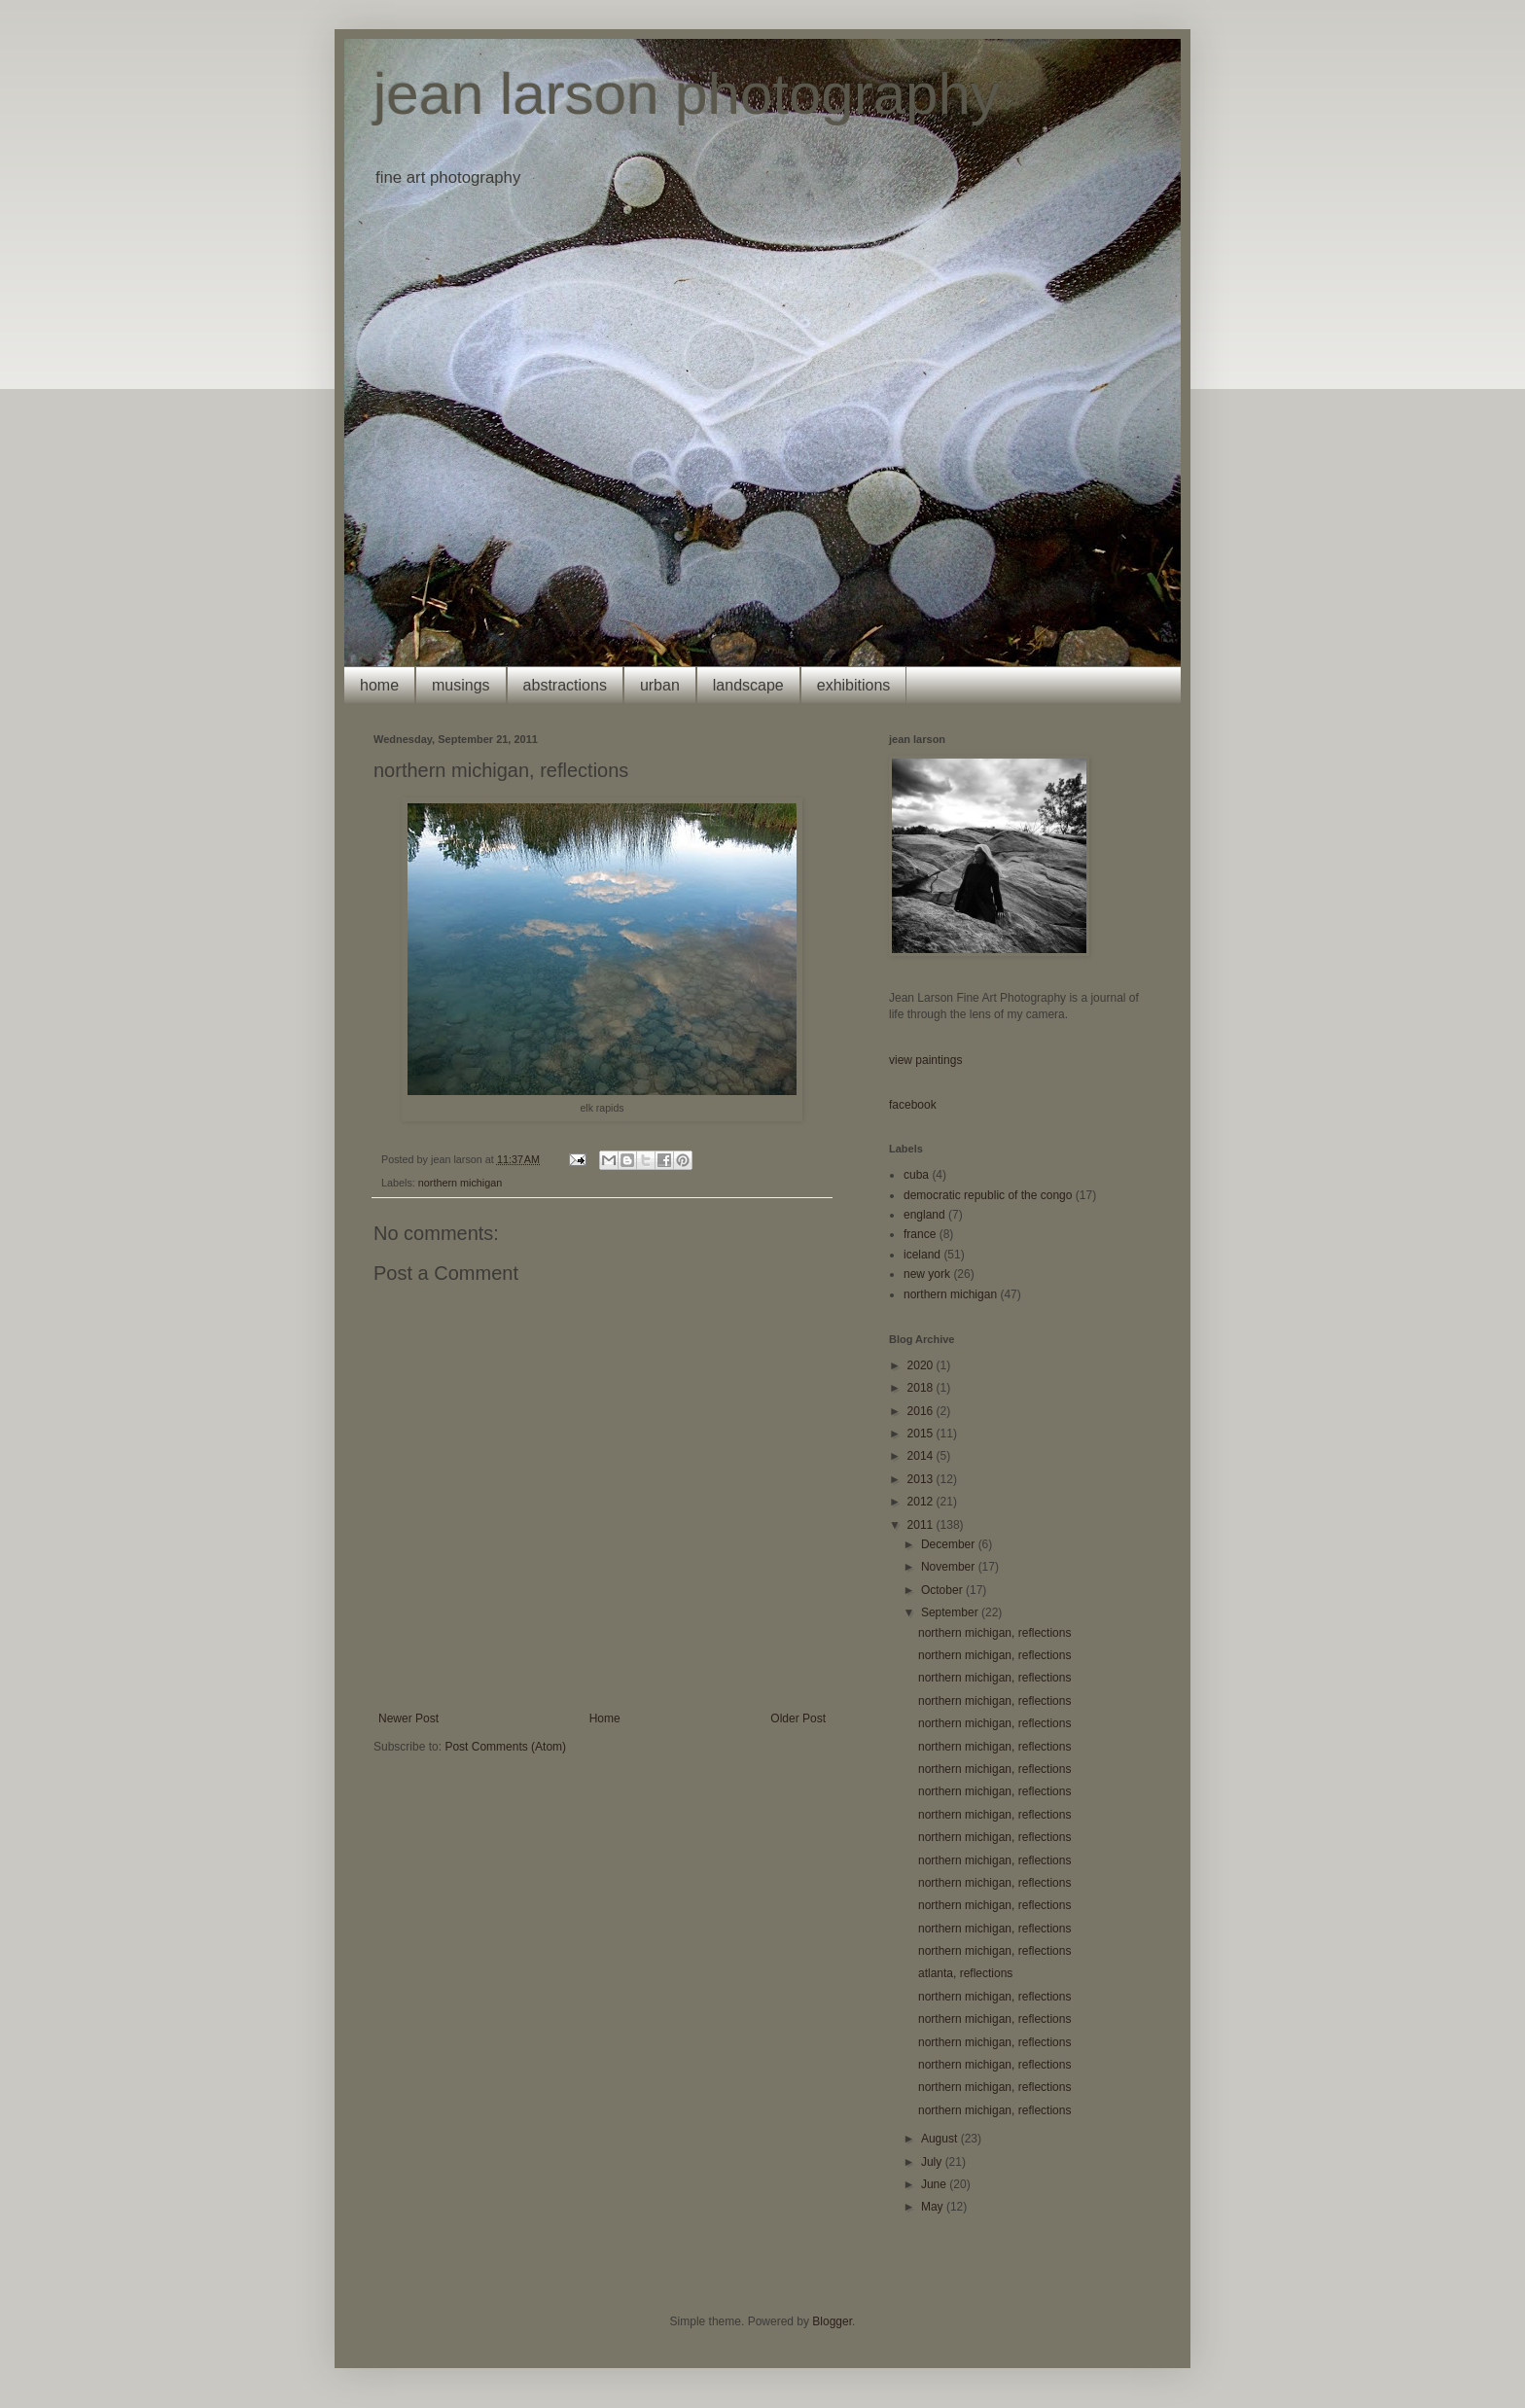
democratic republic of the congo (988, 1195)
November (949, 1567)
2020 (922, 1365)
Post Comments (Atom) (505, 1746)
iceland (922, 1254)
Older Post (798, 1718)
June (935, 2184)
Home (605, 1718)
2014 (922, 1456)
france (920, 1234)
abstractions (565, 685)
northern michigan (460, 1182)
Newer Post (408, 1718)
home (379, 685)
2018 (922, 1388)
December (949, 1544)
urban (660, 685)
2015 (922, 1433)
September (951, 1612)
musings (461, 685)
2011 (922, 1525)
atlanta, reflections (965, 1973)
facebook (913, 1105)
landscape (748, 685)
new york (927, 1274)
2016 (922, 1411)
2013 (922, 1479)
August (941, 2138)
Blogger (832, 2321)
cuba (916, 1175)
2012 (922, 1501)
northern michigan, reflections (994, 1633)
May (933, 2206)
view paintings (925, 1060)
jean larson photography (686, 93)
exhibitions (854, 685)
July (933, 2162)
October (943, 1590)
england (924, 1215)
